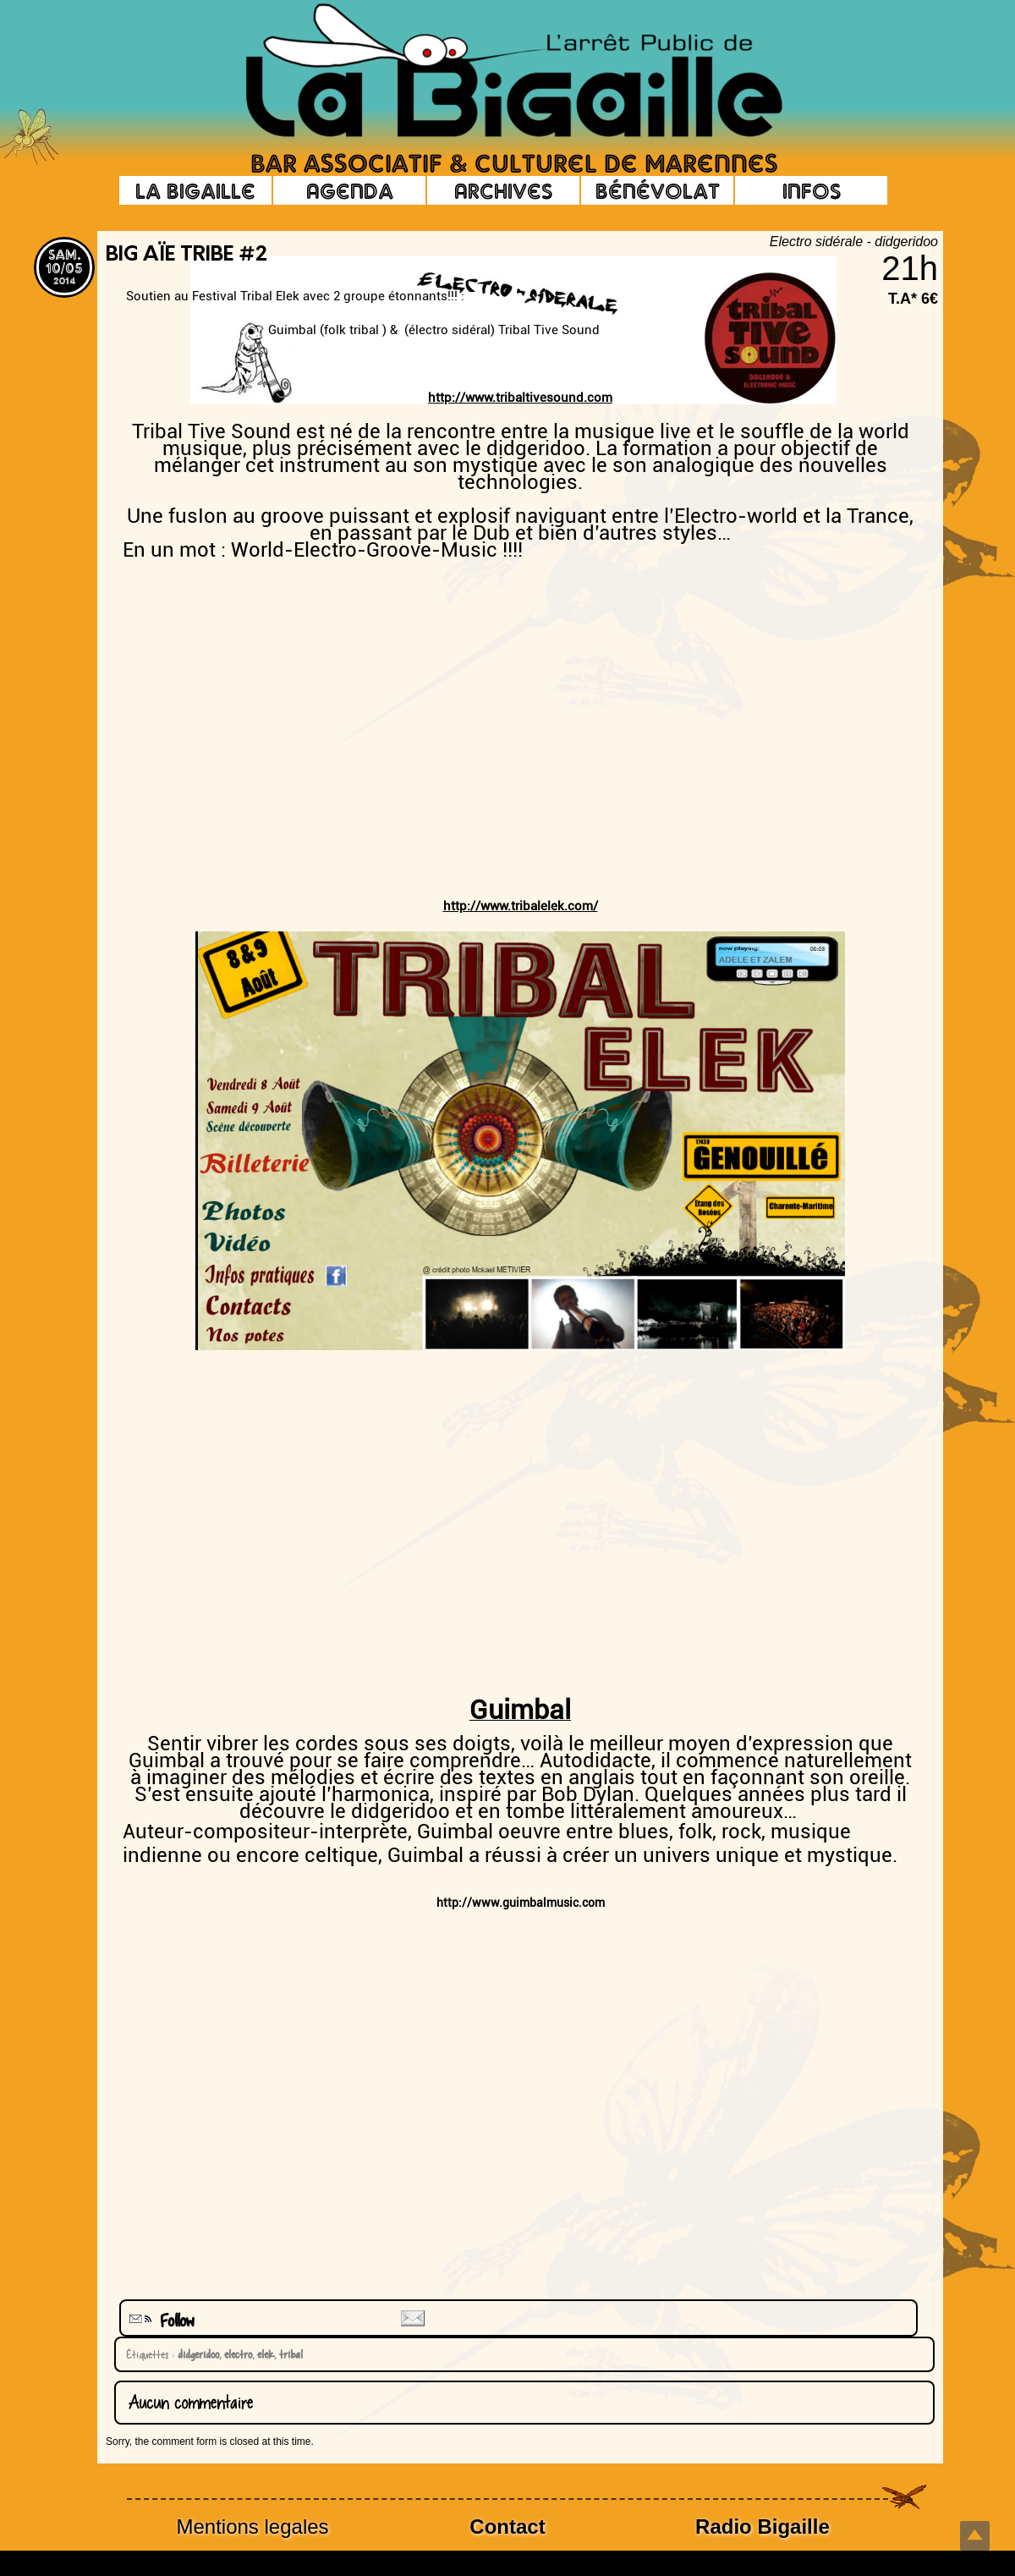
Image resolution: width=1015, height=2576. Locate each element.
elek (263, 2354)
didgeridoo (196, 2354)
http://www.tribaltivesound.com (520, 397)
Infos (811, 190)
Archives (503, 190)
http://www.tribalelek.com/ (520, 906)
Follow (159, 2321)
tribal (288, 2354)
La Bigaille (195, 190)
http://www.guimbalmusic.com (520, 1902)
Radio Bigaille (762, 2526)
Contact (507, 2526)
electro (236, 2354)
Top (975, 2536)
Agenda (349, 190)
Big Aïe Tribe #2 (186, 255)
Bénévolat (657, 190)
